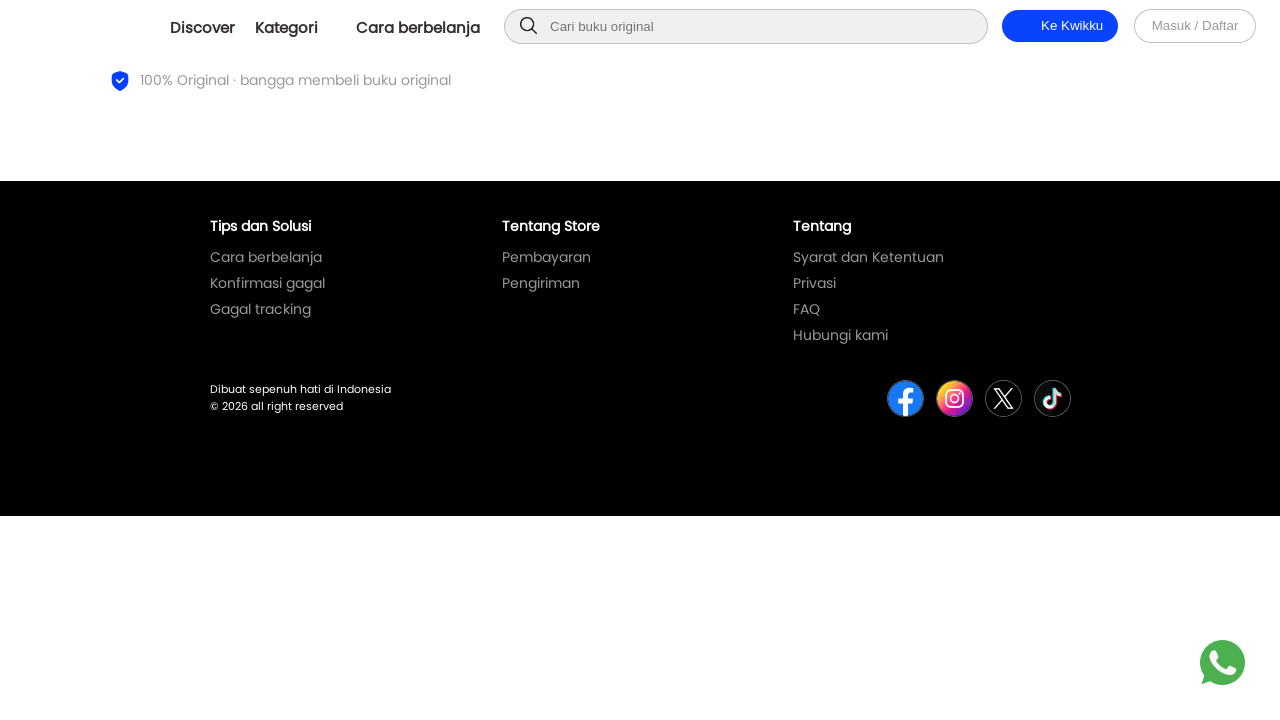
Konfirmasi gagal (267, 283)
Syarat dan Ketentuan (868, 257)
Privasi (814, 283)
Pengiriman (541, 283)
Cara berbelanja (266, 257)
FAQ (806, 309)
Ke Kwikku (1060, 25)
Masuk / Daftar (1195, 25)
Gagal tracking (260, 309)
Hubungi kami (840, 335)
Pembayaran (546, 257)
